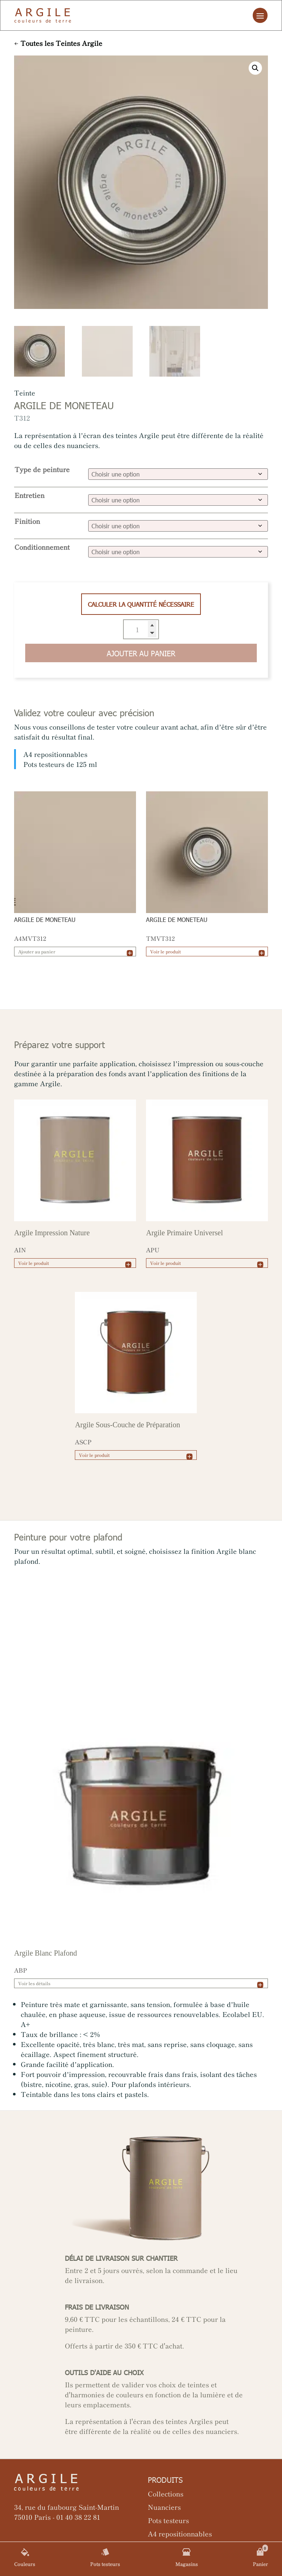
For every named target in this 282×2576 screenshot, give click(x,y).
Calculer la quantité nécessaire (141, 604)
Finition (27, 521)
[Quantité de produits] (141, 629)
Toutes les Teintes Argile (61, 43)
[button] (255, 68)
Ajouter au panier (141, 653)
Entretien (29, 495)
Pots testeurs (168, 2520)
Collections (165, 2493)
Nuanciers (164, 2507)
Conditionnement (42, 547)
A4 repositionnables (180, 2533)
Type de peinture (42, 469)
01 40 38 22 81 (78, 2517)
